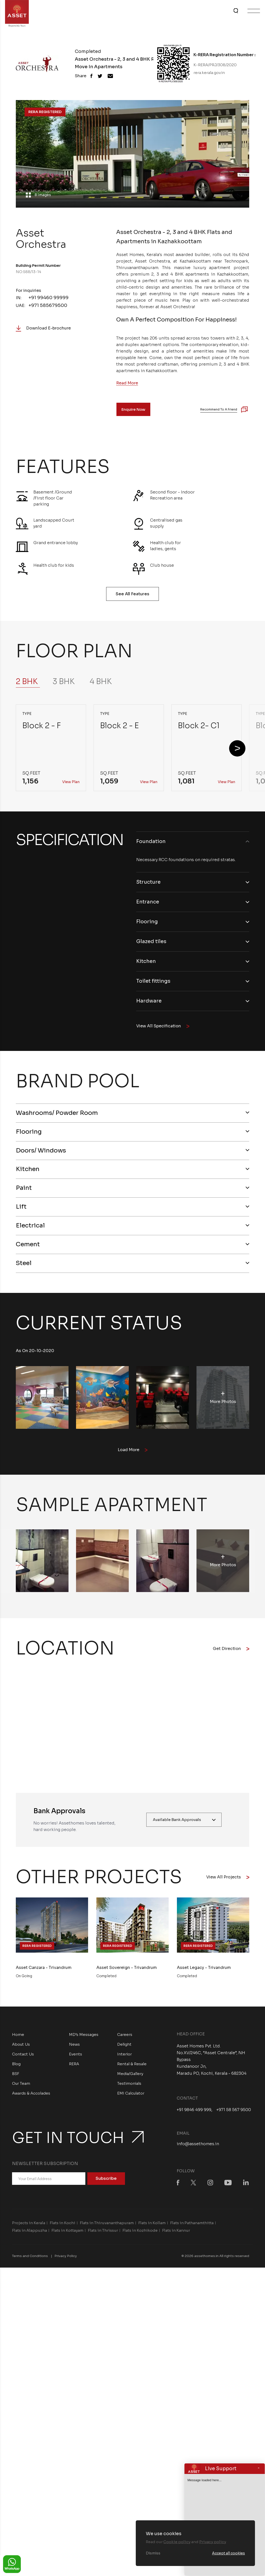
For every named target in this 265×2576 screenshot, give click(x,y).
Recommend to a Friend (218, 409)
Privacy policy (212, 2541)
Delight (124, 2044)
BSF (15, 2073)
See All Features (132, 594)
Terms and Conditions (30, 2256)
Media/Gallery (130, 2073)
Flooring (147, 922)
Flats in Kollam (152, 2223)
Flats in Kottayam (67, 2230)
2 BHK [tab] (27, 681)
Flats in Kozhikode (140, 2230)
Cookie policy (176, 2541)
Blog (16, 2064)
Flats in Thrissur (103, 2230)
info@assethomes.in (198, 2144)
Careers (124, 2034)
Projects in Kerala (28, 2223)
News (74, 2044)
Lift (21, 1207)
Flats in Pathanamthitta (192, 2223)
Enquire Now (133, 409)
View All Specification (162, 1026)
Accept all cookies (228, 2553)
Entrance (147, 902)
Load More (133, 1450)
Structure (148, 882)
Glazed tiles (151, 941)
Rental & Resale (132, 2064)
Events (75, 2054)
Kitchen (146, 961)
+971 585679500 (47, 305)
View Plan (71, 782)
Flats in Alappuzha (29, 2230)
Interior (124, 2054)
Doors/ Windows (41, 1150)
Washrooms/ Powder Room (57, 1113)
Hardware (149, 1001)
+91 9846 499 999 (194, 2110)
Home (18, 2034)
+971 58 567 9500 (233, 2110)
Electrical (30, 1226)
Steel (24, 1263)
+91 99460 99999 (48, 297)
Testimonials (129, 2083)
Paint (24, 1188)
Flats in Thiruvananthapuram (107, 2223)
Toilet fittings (153, 981)
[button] (237, 748)
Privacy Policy (65, 2256)
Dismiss (153, 2553)
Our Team (21, 2083)
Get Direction (231, 1648)
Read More (127, 383)
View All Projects (227, 1877)
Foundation (151, 841)
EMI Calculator (130, 2093)
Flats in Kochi (62, 2223)
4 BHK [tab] (101, 681)
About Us (21, 2044)
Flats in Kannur (176, 2230)
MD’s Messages (83, 2034)
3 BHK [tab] (64, 681)
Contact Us (23, 2054)
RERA (74, 2064)
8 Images (38, 195)
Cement (28, 1245)
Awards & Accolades (31, 2093)
